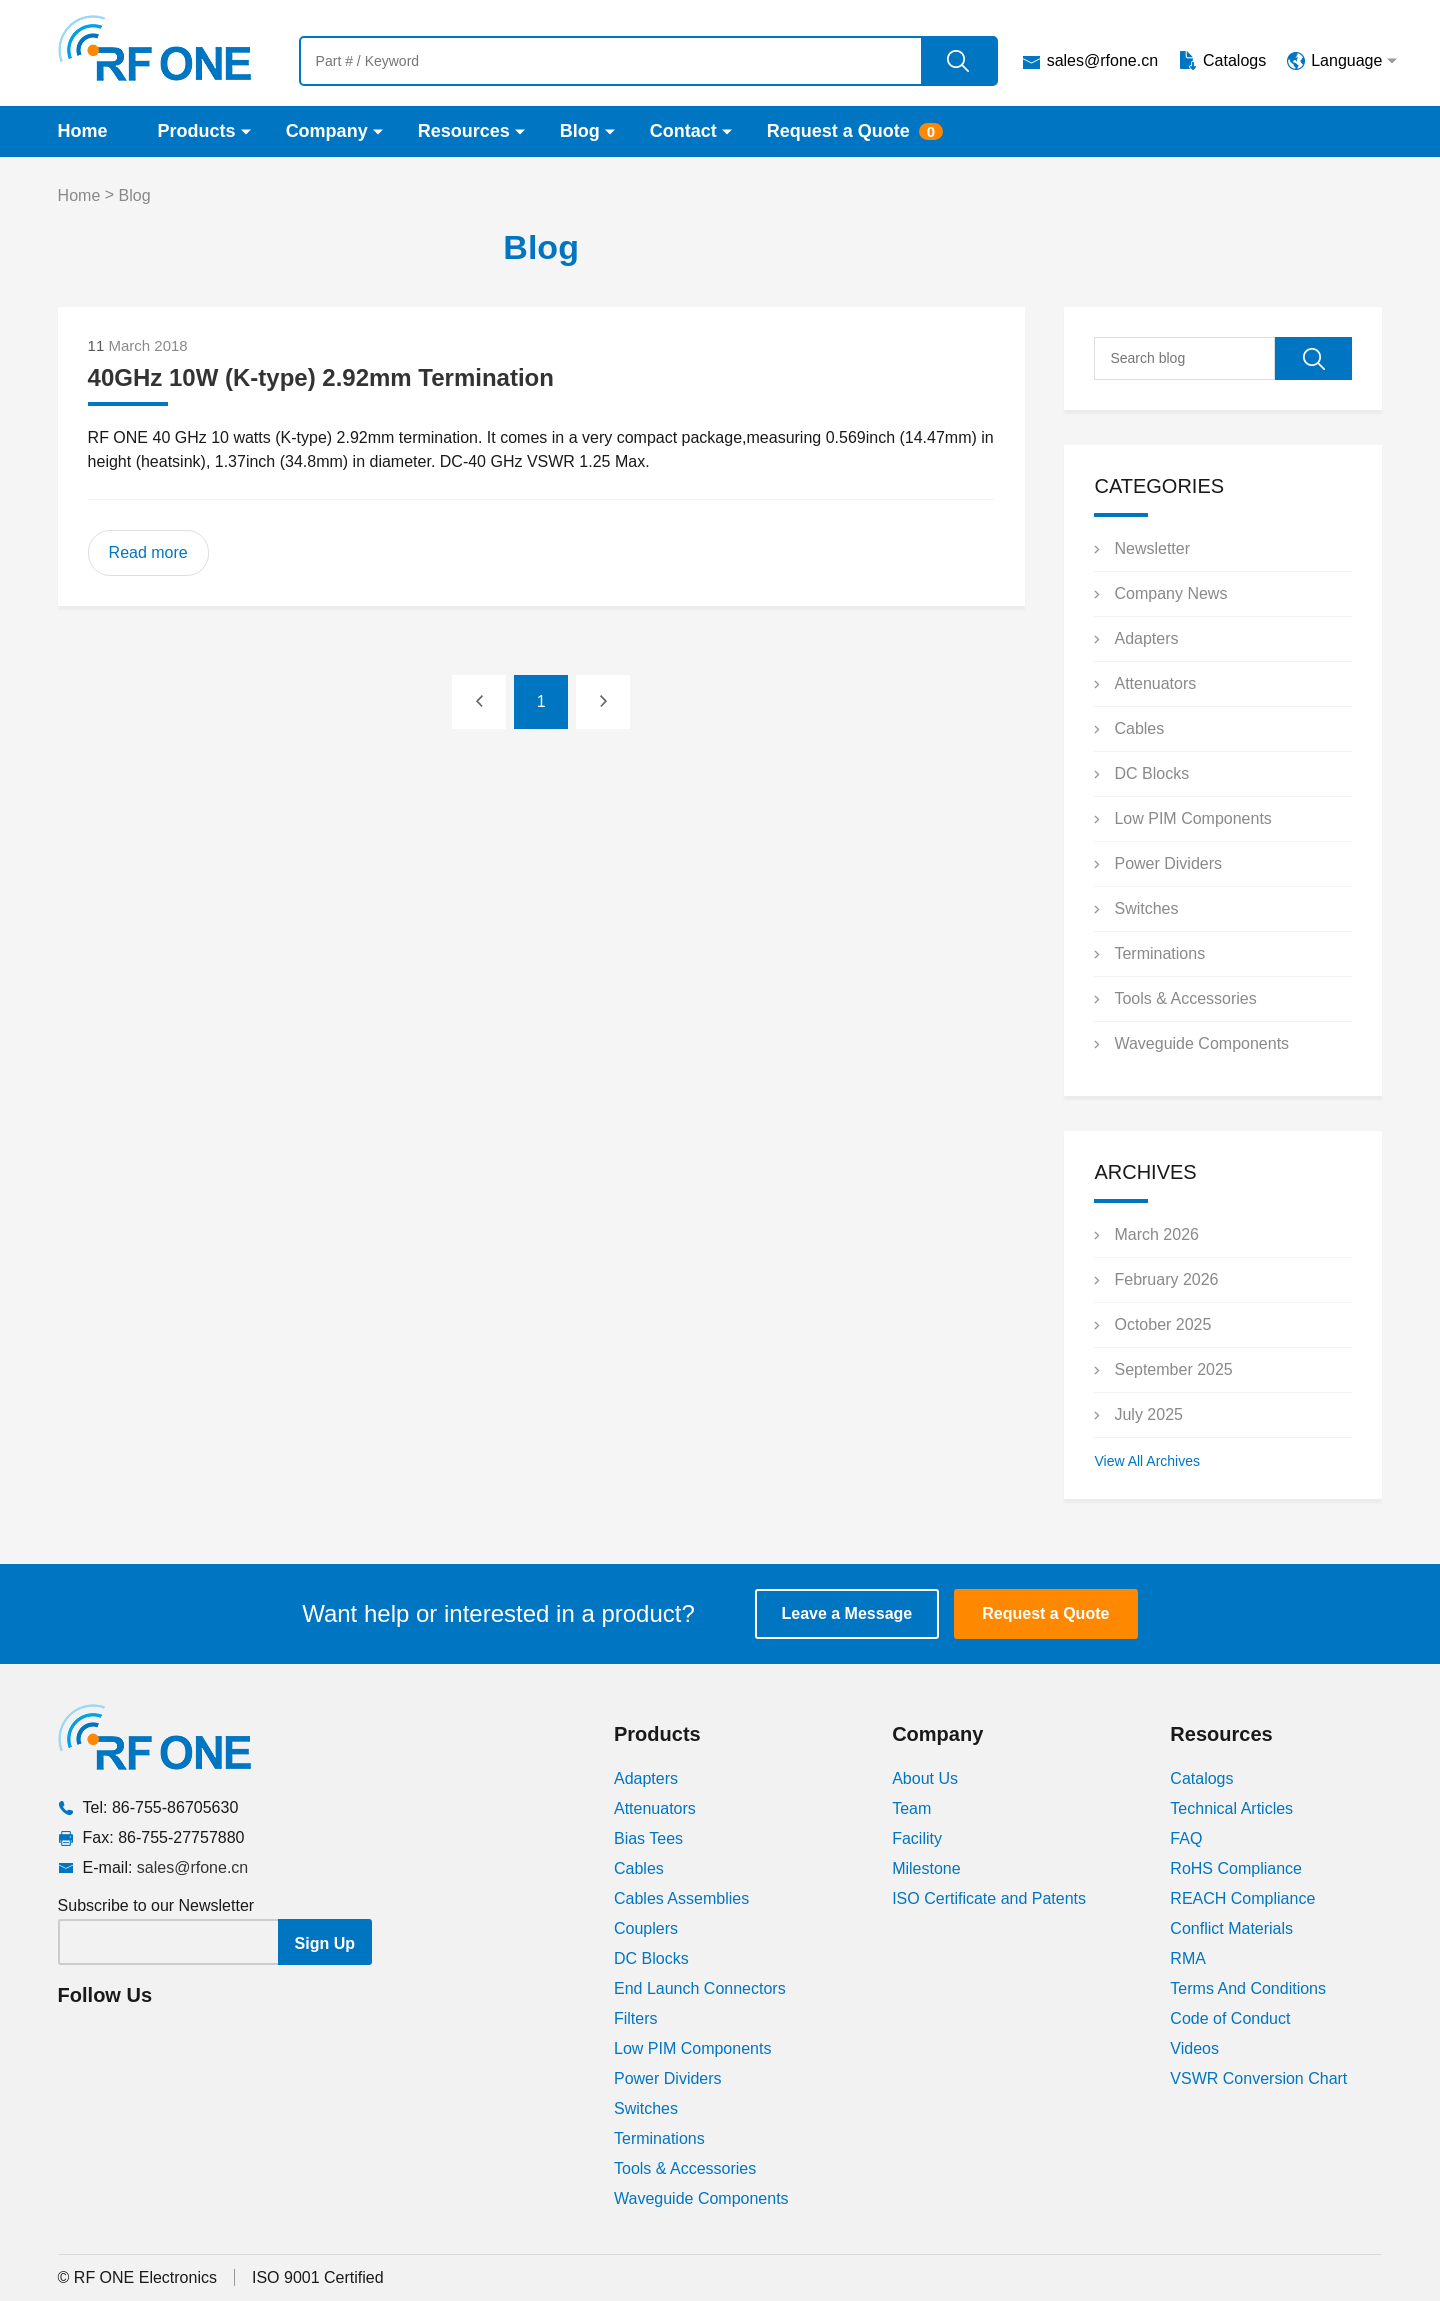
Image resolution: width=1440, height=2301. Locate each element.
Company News (1170, 593)
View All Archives (1147, 1461)
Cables (1139, 728)
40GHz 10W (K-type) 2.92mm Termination (321, 377)
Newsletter (1152, 548)
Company (327, 131)
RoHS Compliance (1236, 1868)
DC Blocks (1151, 773)
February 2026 (1166, 1279)
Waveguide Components (1201, 1043)
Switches (1146, 908)
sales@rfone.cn (1102, 60)
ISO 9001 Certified (318, 2277)
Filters (636, 2018)
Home (83, 131)
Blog (580, 131)
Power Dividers (1168, 863)
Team (911, 1808)
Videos (1194, 2048)
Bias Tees (648, 1838)
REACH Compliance (1242, 1898)
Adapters (1146, 638)
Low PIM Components (1192, 818)
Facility (917, 1838)
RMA (1188, 1958)
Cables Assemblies (681, 1898)
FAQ (1186, 1838)
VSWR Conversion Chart (1258, 2078)
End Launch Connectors (700, 1988)
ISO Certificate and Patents (989, 1898)
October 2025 (1162, 1324)
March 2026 (1156, 1234)
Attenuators (1155, 683)
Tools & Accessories (1185, 998)
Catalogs (1234, 60)
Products (197, 131)
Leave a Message (846, 1613)
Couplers (646, 1928)
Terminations (1159, 953)
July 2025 (1148, 1414)
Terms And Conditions (1248, 1988)
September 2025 (1173, 1369)
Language (1346, 60)
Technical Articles (1231, 1808)
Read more (148, 552)
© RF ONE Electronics (137, 2277)
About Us (925, 1778)
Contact (683, 131)
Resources (464, 131)
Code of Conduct (1230, 2018)
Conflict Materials (1231, 1928)
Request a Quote (838, 131)
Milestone (926, 1868)
